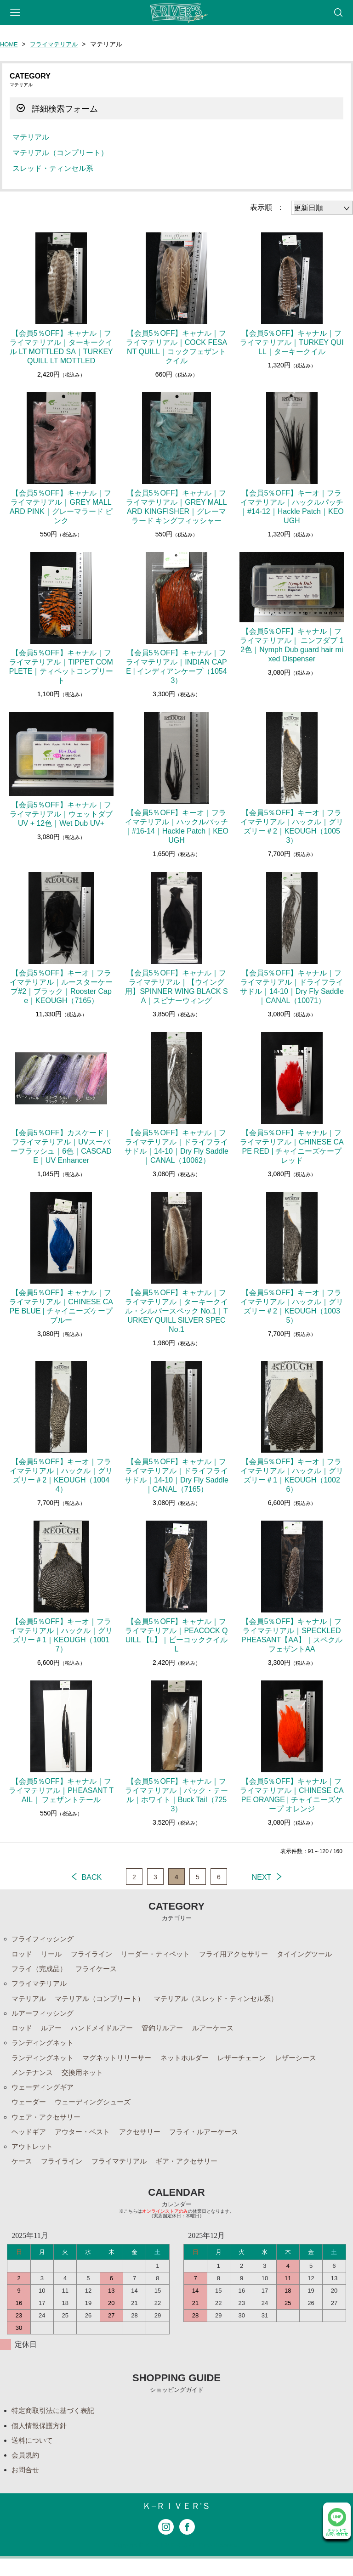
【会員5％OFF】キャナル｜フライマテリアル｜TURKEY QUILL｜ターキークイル (292, 342)
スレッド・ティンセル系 (52, 168)
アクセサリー (147, 2142)
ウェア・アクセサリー (48, 2127)
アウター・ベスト (86, 2142)
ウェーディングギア (44, 2095)
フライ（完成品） (40, 1970)
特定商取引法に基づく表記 (55, 2424)
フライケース (101, 1970)
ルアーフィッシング (44, 2017)
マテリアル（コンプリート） (60, 153)
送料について (33, 2455)
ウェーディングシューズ (97, 2111)
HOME (9, 44)
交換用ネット (86, 2080)
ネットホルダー (195, 2064)
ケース (22, 2173)
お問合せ (26, 2486)
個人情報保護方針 (40, 2439)
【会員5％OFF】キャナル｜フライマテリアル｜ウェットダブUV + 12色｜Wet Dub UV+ (61, 814)
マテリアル (30, 137)
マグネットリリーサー (123, 2064)
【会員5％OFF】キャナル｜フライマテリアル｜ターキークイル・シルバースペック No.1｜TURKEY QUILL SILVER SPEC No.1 (176, 1311)
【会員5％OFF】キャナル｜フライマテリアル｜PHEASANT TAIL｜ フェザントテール (61, 1790)
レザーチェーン (255, 2064)
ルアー (53, 2033)
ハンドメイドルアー (107, 2033)
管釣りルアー (170, 2033)
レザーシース (312, 2064)
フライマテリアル (57, 44)
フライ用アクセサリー (246, 1955)
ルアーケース (224, 2033)
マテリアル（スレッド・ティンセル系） (228, 2002)
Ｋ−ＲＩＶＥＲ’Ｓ (176, 2523)
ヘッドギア (29, 2142)
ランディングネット (44, 2048)
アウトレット (33, 2158)
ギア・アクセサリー (196, 2173)
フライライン (96, 1955)
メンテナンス (33, 2080)
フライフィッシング (44, 1939)
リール (53, 1955)
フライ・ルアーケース (214, 2142)
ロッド (22, 1955)
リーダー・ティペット (163, 1955)
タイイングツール (320, 1955)
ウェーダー (29, 2111)
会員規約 (26, 2471)
